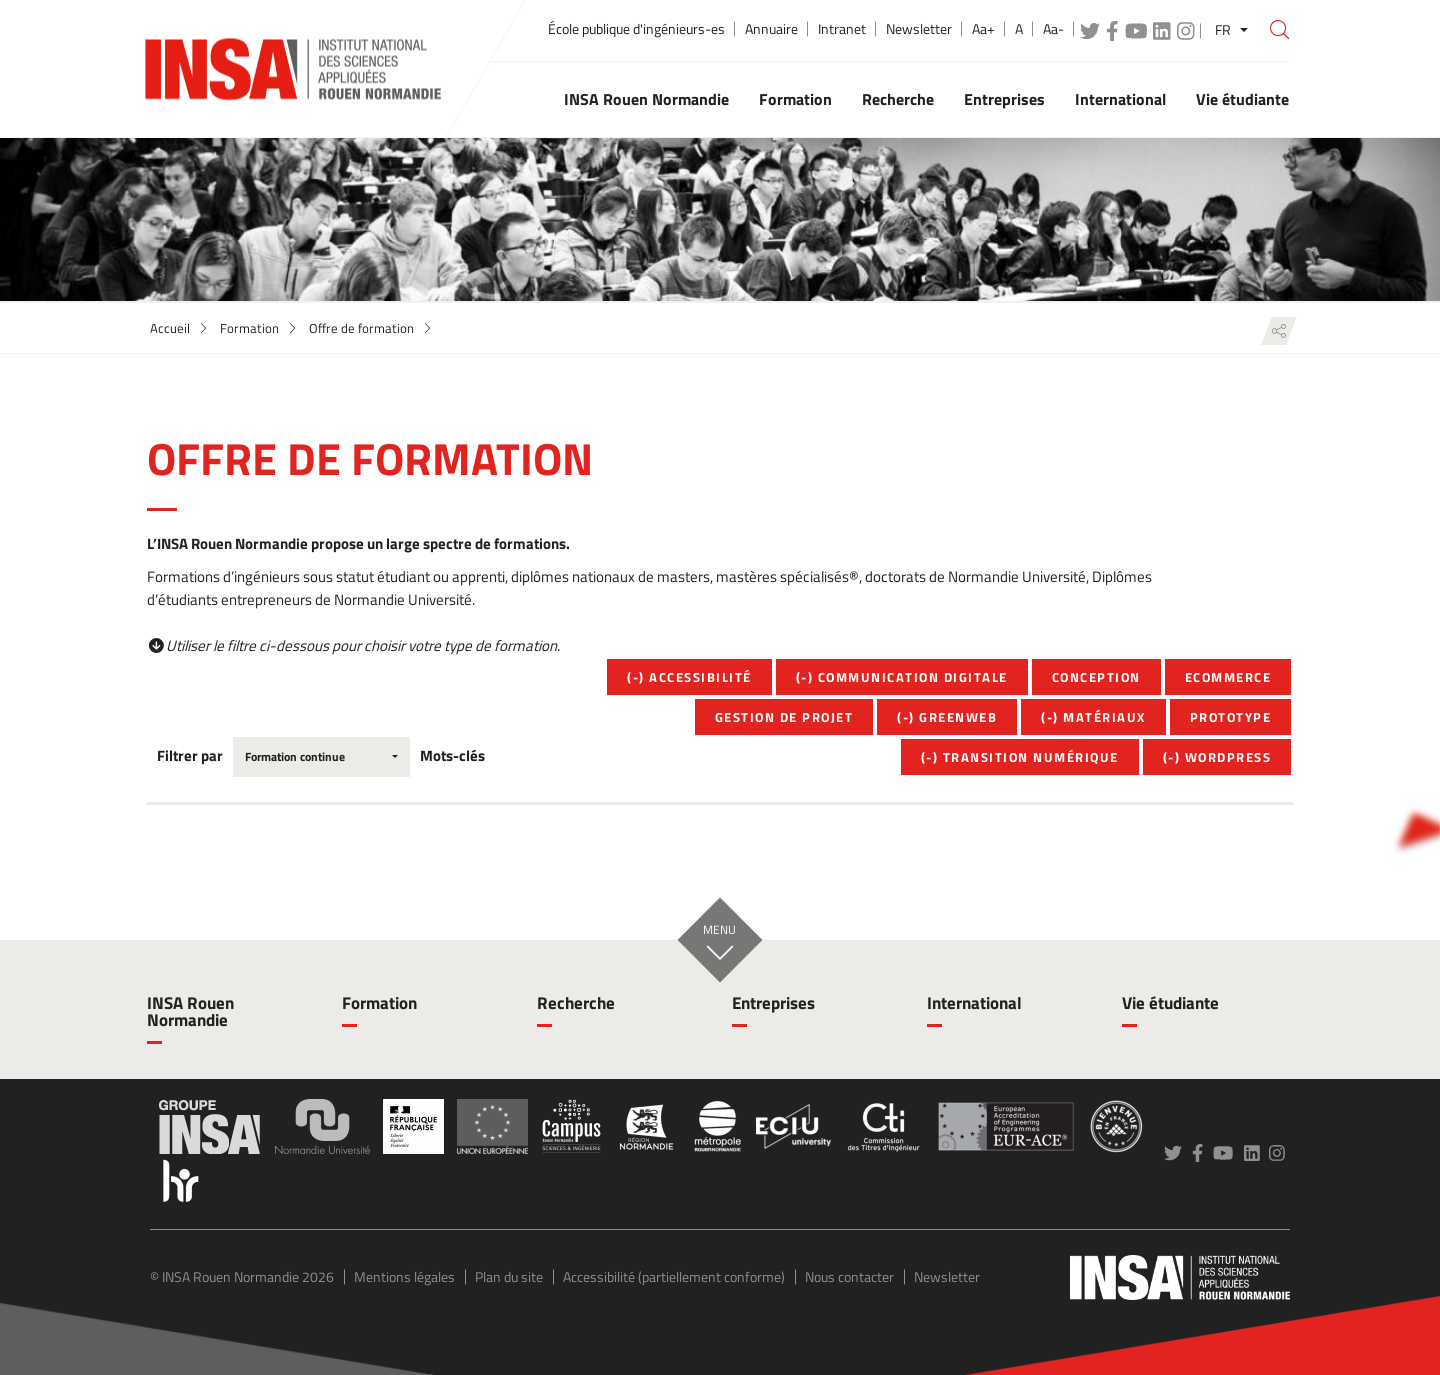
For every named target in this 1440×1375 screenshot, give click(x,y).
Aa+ (983, 29)
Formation (249, 328)
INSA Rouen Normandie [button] (646, 99)
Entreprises (773, 1003)
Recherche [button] (898, 99)
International (974, 1003)
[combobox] (321, 757)
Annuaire (771, 29)
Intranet (842, 29)
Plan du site (509, 1276)
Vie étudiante (1170, 1003)
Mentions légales (404, 1276)
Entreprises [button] (1004, 99)
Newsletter (919, 29)
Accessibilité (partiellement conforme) (674, 1276)
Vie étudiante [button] (1242, 99)
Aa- (1053, 29)
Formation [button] (795, 99)
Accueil (170, 328)
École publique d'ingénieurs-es (636, 29)
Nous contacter (849, 1276)
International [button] (1120, 99)
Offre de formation (361, 328)
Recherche (576, 1003)
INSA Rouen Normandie (190, 1011)
